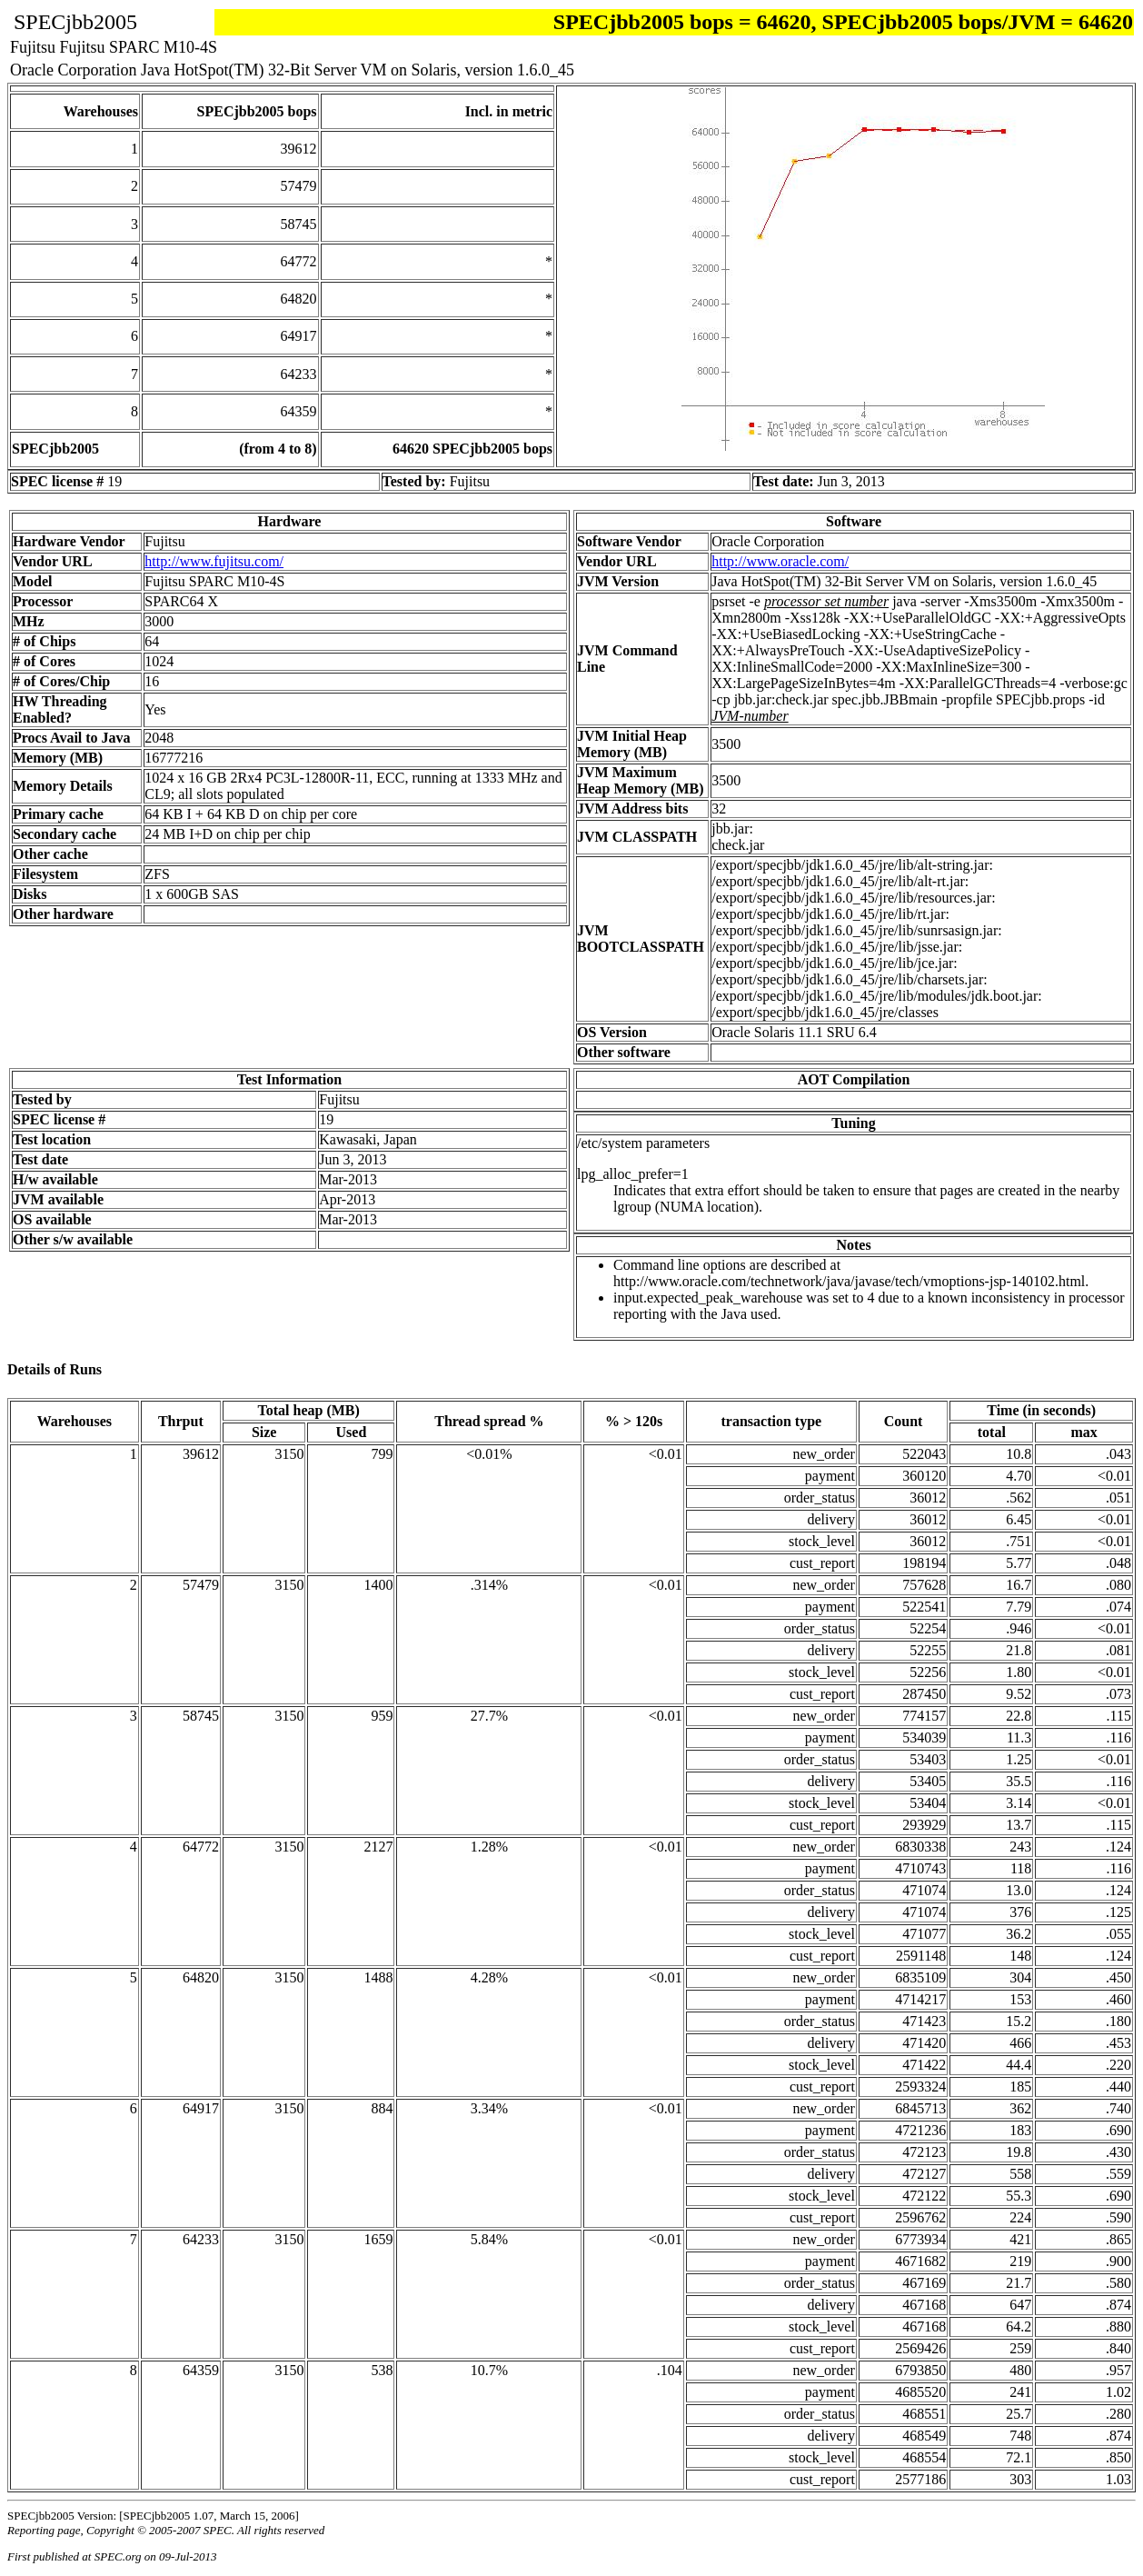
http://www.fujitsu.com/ (213, 561)
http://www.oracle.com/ (780, 561)
